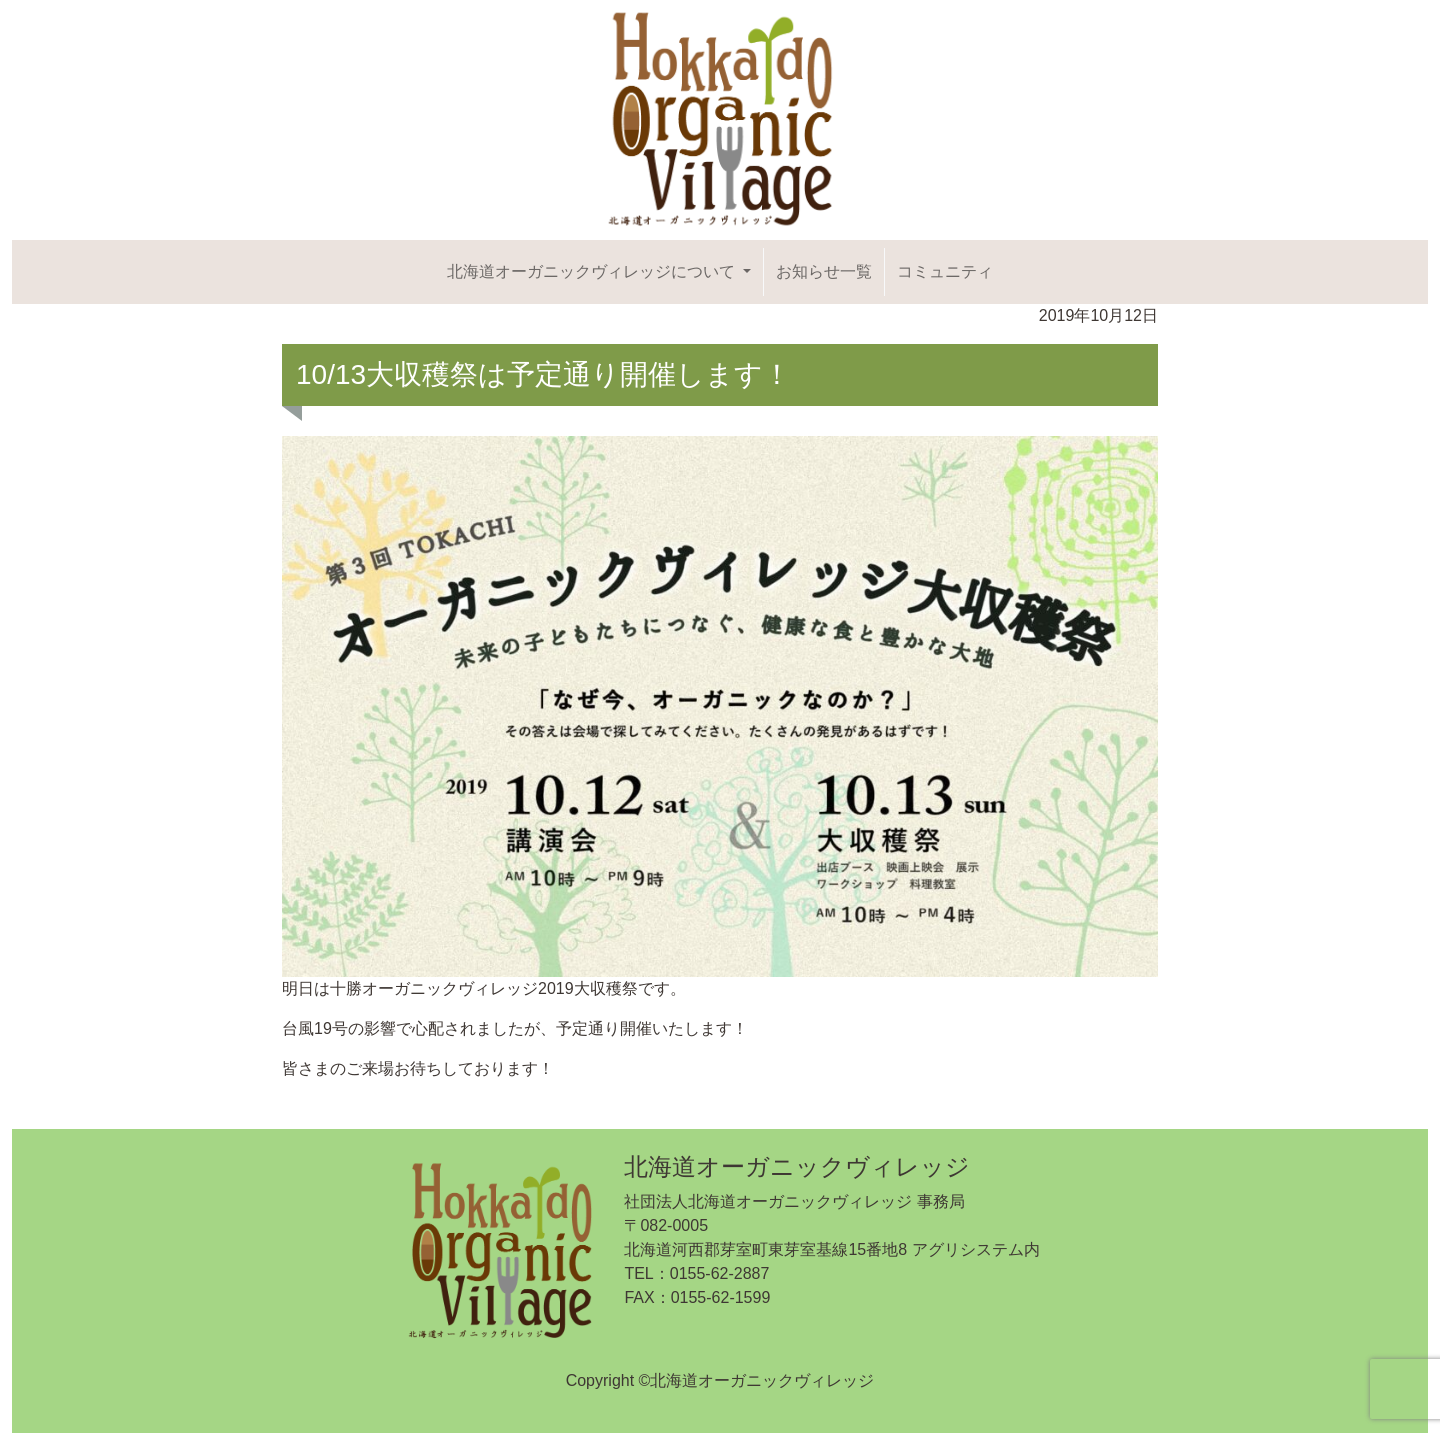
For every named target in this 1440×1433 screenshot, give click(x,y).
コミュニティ (945, 271)
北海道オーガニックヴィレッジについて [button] (593, 271)
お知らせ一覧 (824, 271)
